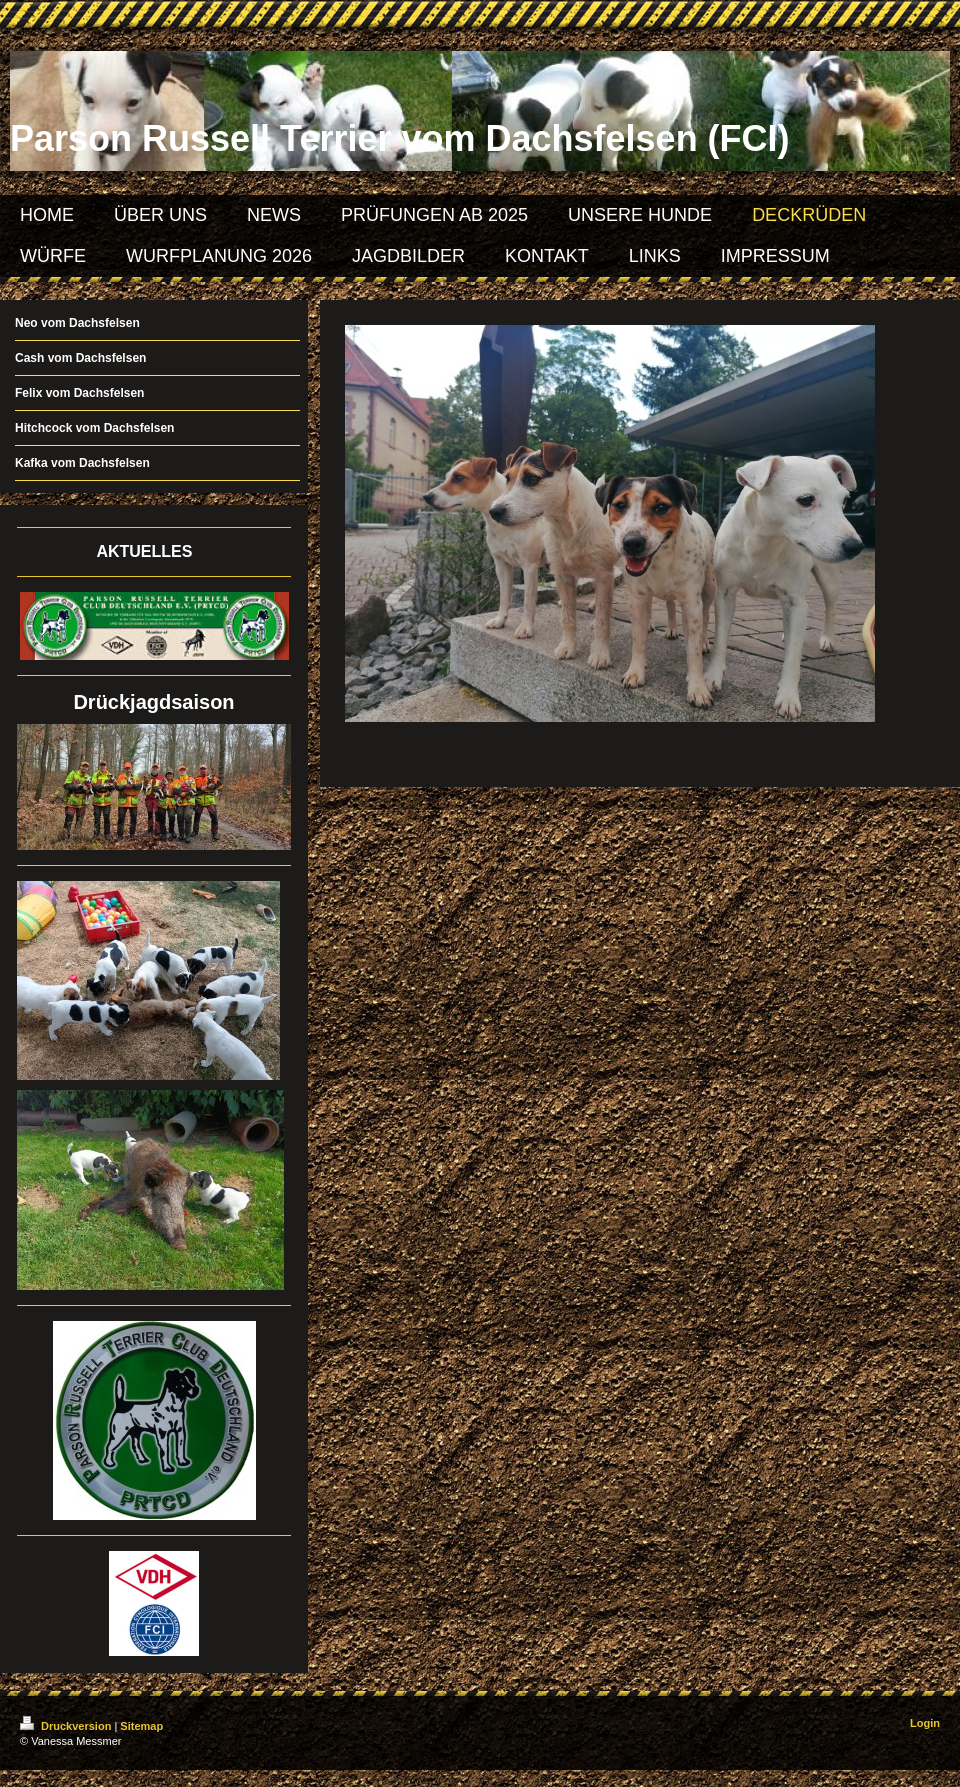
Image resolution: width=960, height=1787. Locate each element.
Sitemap (141, 1726)
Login (925, 1723)
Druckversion (67, 1726)
